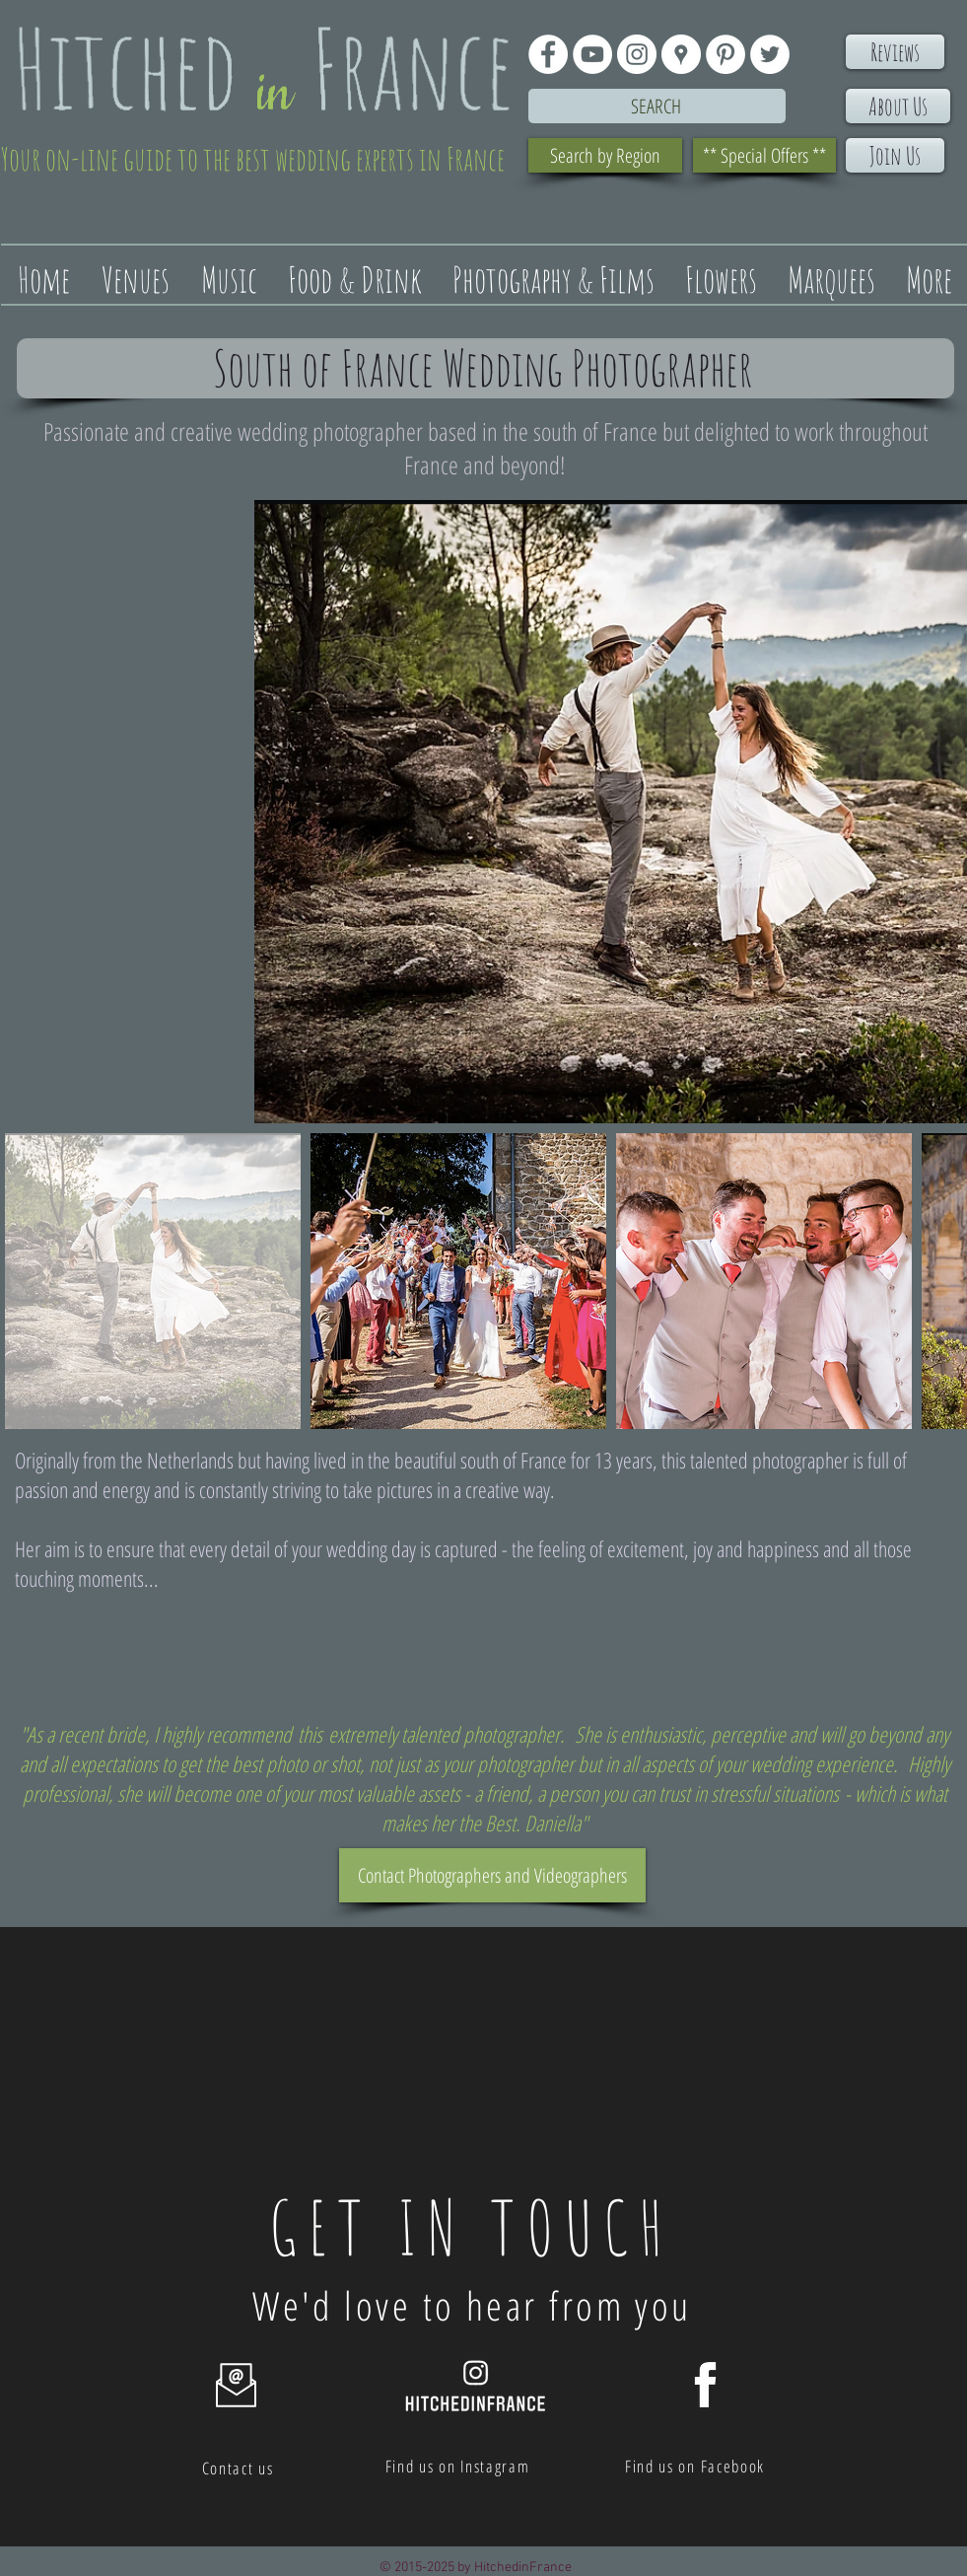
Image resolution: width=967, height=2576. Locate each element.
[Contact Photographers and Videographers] (492, 1875)
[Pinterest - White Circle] (725, 54)
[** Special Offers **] (764, 155)
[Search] (657, 106)
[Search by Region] (605, 155)
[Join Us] (895, 155)
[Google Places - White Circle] (681, 54)
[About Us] (898, 106)
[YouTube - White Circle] (592, 54)
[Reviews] (895, 52)
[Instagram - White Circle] (636, 54)
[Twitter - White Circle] (770, 54)
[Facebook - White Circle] (548, 54)
